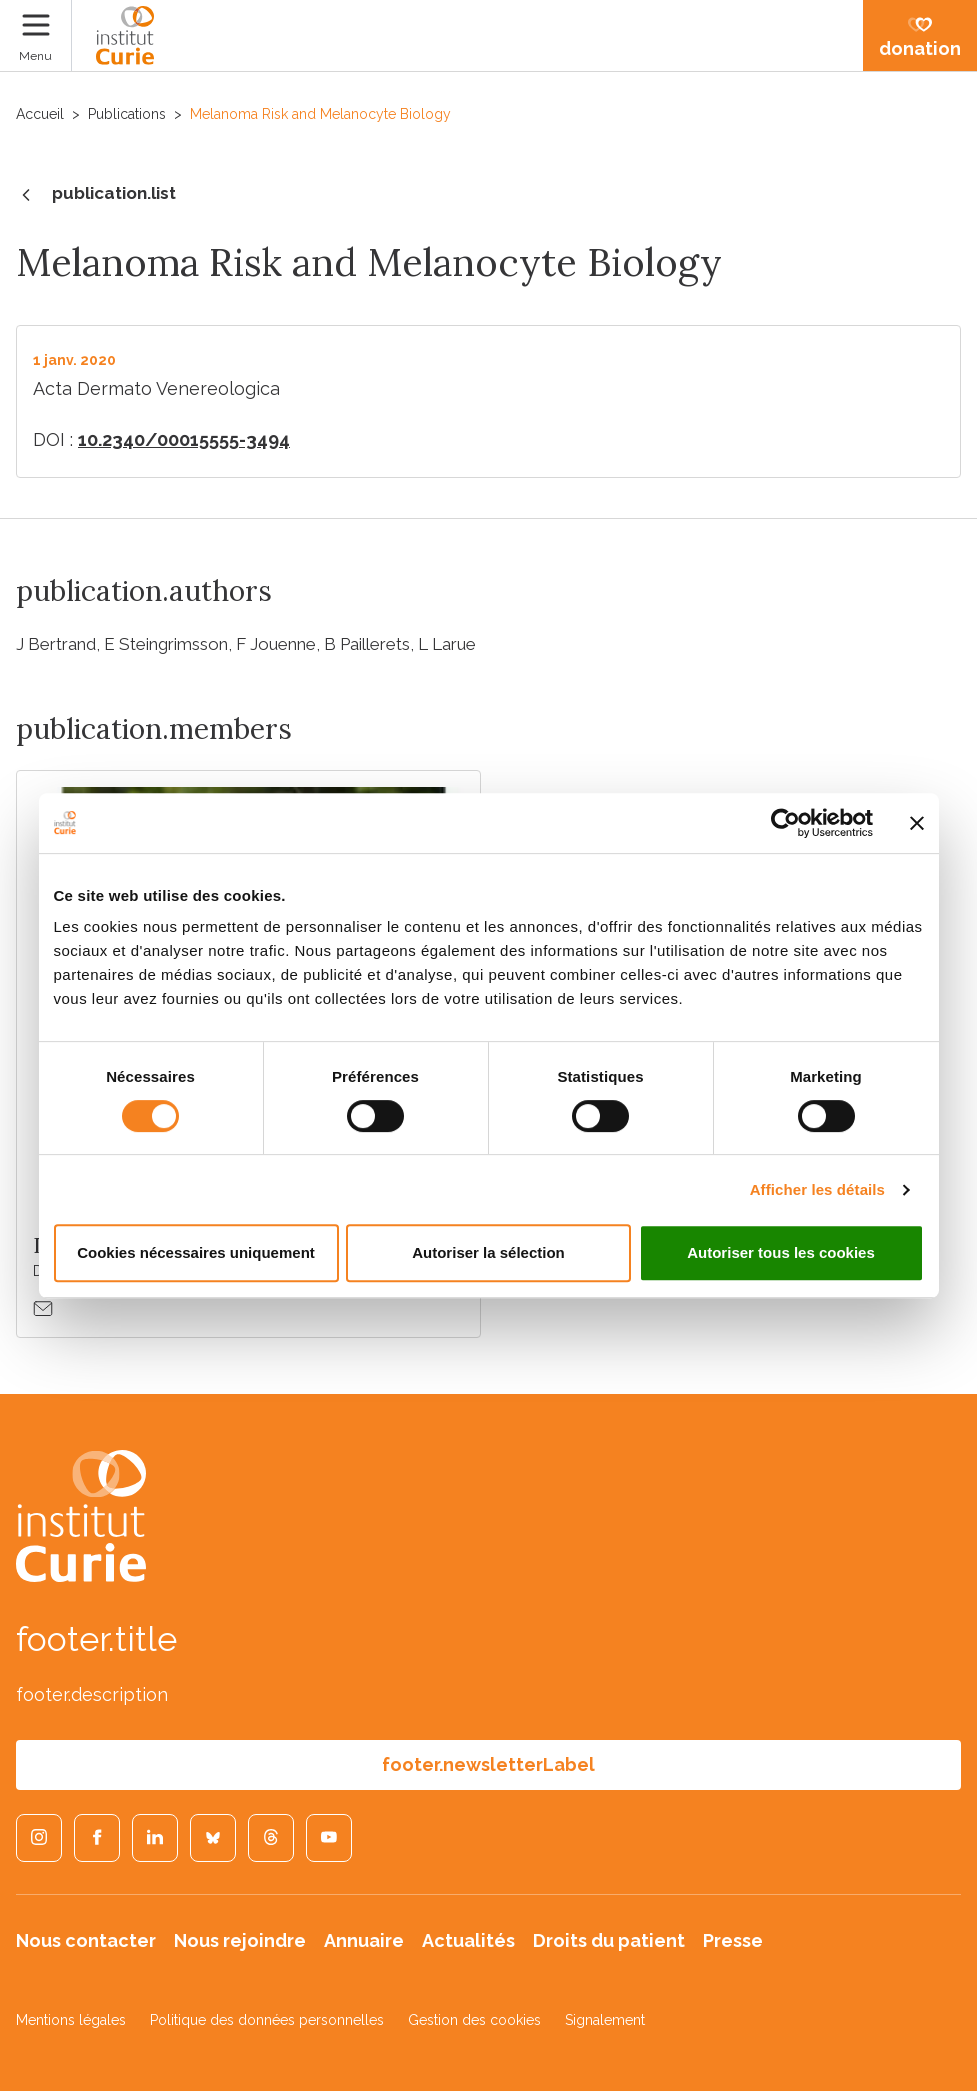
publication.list (96, 195)
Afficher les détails (817, 1189)
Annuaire (364, 1940)
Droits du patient (609, 1940)
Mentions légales (71, 2020)
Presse (733, 1940)
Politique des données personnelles (267, 2020)
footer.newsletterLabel (488, 1764)
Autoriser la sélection (488, 1252)
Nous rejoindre (240, 1940)
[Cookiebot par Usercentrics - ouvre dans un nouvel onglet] (785, 823)
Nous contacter (86, 1940)
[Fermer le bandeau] (917, 823)
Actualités (468, 1940)
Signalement (605, 2020)
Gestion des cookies (474, 2020)
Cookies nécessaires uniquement (196, 1252)
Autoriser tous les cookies (781, 1252)
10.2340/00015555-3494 (184, 439)
